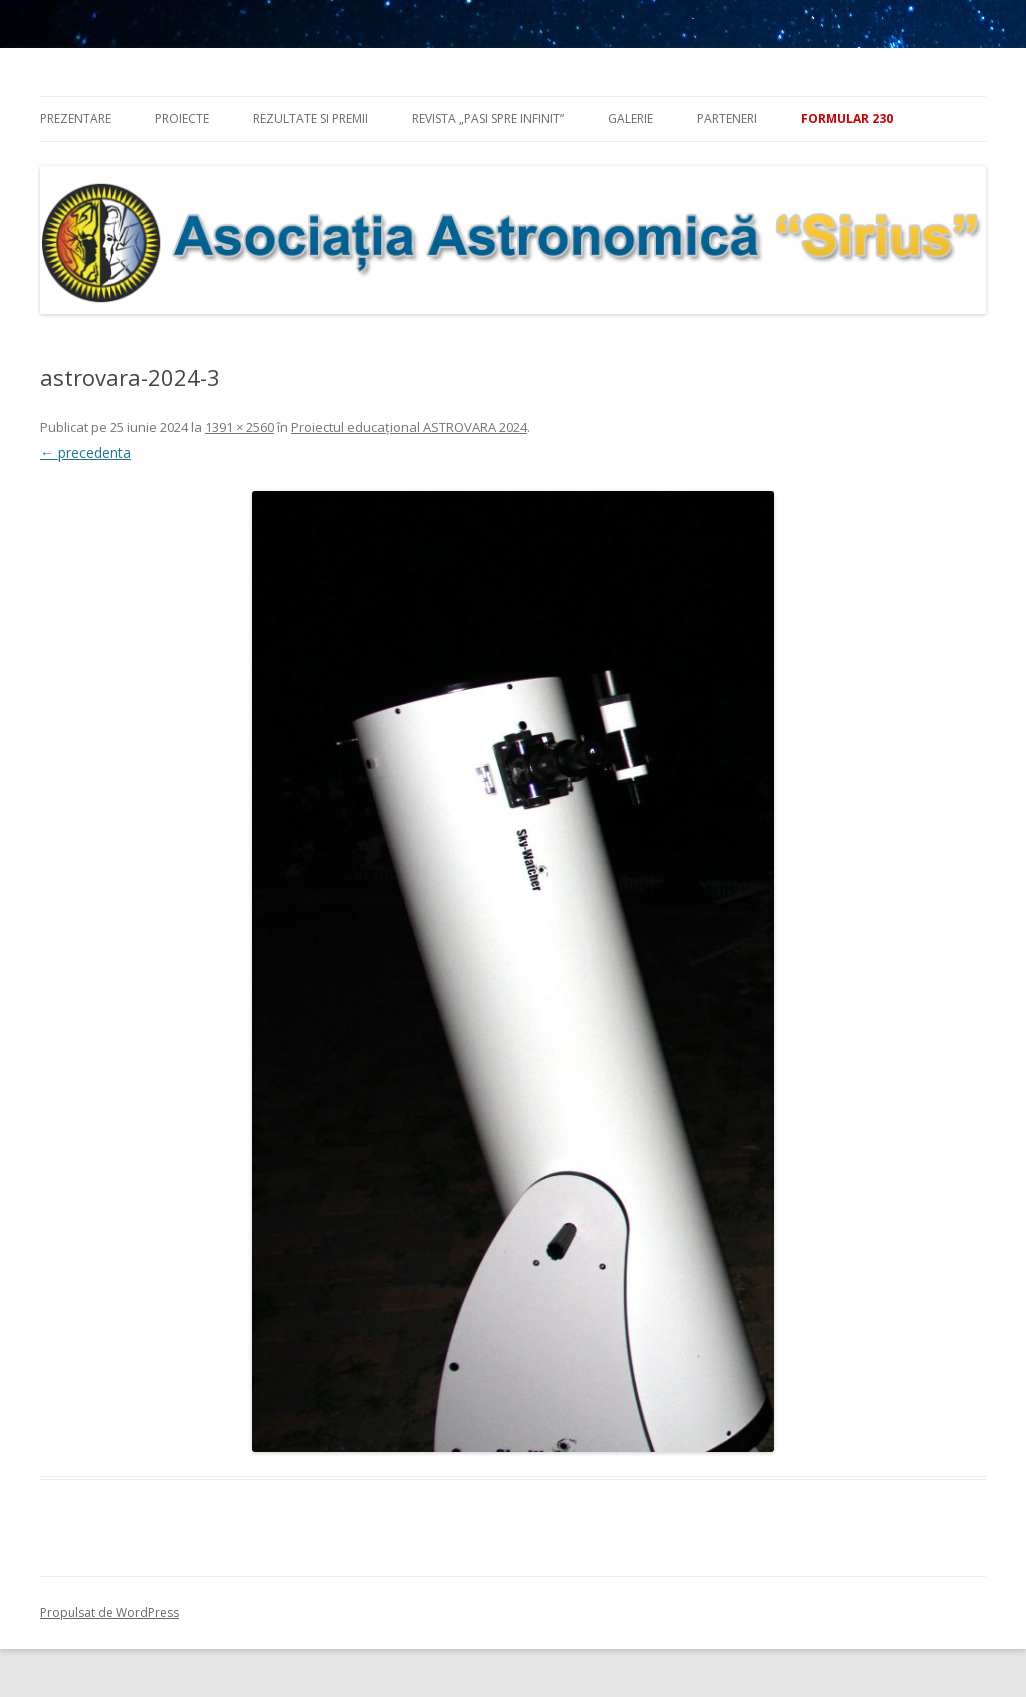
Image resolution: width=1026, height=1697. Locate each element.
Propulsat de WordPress (109, 1612)
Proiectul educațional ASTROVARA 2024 (409, 427)
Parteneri (727, 118)
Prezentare (75, 118)
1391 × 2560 (239, 427)
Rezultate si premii (310, 118)
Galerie (630, 118)
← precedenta (85, 452)
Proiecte (182, 118)
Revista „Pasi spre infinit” (488, 118)
